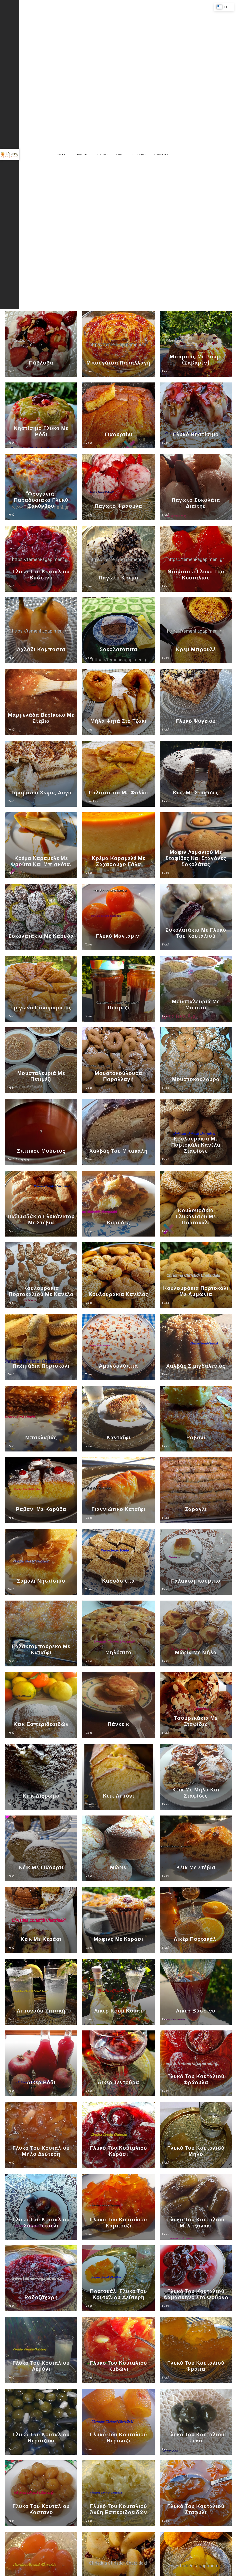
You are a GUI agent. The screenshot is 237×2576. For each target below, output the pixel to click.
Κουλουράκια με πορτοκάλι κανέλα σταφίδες (196, 1144)
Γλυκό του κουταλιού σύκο (195, 2437)
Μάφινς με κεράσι (118, 1939)
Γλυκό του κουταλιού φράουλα (195, 2079)
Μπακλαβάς (41, 1437)
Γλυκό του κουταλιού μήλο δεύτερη (41, 2151)
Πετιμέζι (118, 1007)
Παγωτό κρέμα (118, 577)
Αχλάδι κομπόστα (41, 649)
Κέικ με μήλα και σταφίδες (195, 1792)
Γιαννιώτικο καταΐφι (119, 1509)
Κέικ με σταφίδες (196, 792)
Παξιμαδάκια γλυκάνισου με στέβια (41, 1219)
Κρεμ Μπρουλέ (196, 649)
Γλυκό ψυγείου (196, 721)
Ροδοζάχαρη (41, 2297)
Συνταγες (102, 154)
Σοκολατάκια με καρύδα (41, 936)
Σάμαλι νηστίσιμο (41, 1580)
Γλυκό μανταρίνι (118, 936)
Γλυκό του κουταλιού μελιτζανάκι (195, 2222)
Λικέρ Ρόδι (41, 2082)
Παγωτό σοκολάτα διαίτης (196, 503)
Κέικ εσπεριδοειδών (41, 1724)
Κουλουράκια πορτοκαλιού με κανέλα (41, 1291)
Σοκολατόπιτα (118, 649)
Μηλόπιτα (118, 1652)
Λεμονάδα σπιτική (41, 2010)
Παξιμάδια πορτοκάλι (41, 1366)
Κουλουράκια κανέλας (119, 1294)
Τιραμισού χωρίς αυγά (41, 792)
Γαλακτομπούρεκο (196, 1580)
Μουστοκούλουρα (196, 1079)
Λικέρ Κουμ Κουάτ (118, 2010)
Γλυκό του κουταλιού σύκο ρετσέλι (41, 2222)
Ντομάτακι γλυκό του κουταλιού (196, 574)
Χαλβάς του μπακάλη (118, 1151)
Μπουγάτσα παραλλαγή (118, 362)
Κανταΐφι (118, 1437)
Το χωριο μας (81, 154)
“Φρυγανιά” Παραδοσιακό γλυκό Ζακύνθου (41, 500)
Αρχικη (61, 154)
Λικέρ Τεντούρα (118, 2082)
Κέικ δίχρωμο (41, 1795)
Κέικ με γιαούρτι (41, 1867)
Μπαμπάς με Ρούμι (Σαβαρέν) (196, 359)
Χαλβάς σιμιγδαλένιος (195, 1366)
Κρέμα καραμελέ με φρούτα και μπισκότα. (41, 861)
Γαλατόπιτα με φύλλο (118, 792)
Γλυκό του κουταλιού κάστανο (41, 2509)
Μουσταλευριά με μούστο (196, 1004)
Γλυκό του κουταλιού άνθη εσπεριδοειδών (118, 2509)
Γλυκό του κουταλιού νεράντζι (118, 2437)
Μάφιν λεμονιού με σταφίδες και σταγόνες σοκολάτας (195, 858)
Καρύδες (118, 1222)
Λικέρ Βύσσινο (196, 2010)
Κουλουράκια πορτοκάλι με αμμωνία (195, 1291)
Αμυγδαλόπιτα (118, 1366)
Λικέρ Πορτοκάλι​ (196, 1939)
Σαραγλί (196, 1509)
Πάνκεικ (118, 1724)
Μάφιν (118, 1867)
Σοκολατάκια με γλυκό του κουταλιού (196, 933)
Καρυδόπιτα (118, 1580)
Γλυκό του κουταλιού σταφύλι (195, 2509)
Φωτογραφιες (139, 154)
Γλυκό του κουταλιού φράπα (195, 2366)
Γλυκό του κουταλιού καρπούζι (118, 2222)
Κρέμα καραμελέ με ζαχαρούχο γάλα (118, 861)
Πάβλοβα (41, 362)
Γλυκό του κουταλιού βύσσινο (41, 574)
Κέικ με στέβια (195, 1867)
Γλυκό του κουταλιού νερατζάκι (41, 2437)
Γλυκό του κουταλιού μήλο (195, 2151)
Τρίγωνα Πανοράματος (41, 1007)
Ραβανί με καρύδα (41, 1509)
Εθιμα (119, 154)
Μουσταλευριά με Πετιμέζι (41, 1076)
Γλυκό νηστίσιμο (196, 434)
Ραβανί (195, 1437)
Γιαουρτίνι (118, 434)
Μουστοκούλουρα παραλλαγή (118, 1076)
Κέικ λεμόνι (118, 1795)
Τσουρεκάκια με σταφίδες (196, 1721)
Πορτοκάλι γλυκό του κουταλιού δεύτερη (118, 2294)
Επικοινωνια (161, 154)
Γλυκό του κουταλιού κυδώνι (118, 2366)
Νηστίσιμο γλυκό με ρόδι (41, 431)
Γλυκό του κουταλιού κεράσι (118, 2151)
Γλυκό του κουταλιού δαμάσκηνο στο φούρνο (195, 2294)
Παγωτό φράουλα (118, 506)
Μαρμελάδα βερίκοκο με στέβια (41, 718)
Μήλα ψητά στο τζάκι (118, 721)
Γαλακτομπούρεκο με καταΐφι (41, 1649)
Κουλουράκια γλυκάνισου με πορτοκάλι (196, 1216)
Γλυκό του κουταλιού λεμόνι (41, 2366)
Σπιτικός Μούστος (41, 1151)
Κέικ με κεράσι (41, 1939)
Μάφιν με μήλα (196, 1652)
